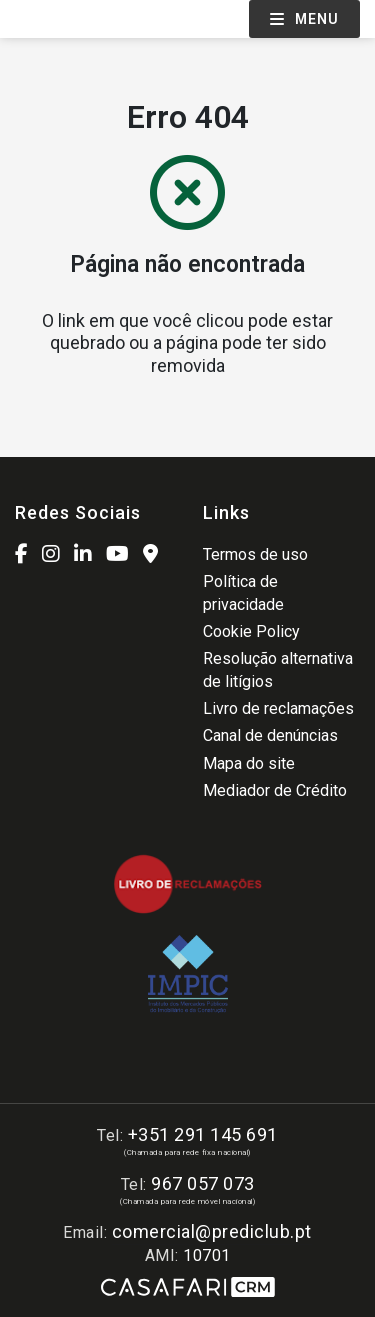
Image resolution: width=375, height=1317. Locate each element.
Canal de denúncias (270, 735)
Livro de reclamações (278, 708)
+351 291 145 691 (203, 1134)
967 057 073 (203, 1183)
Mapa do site (249, 763)
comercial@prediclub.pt (212, 1231)
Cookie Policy (251, 631)
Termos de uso (255, 554)
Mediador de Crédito (275, 790)
